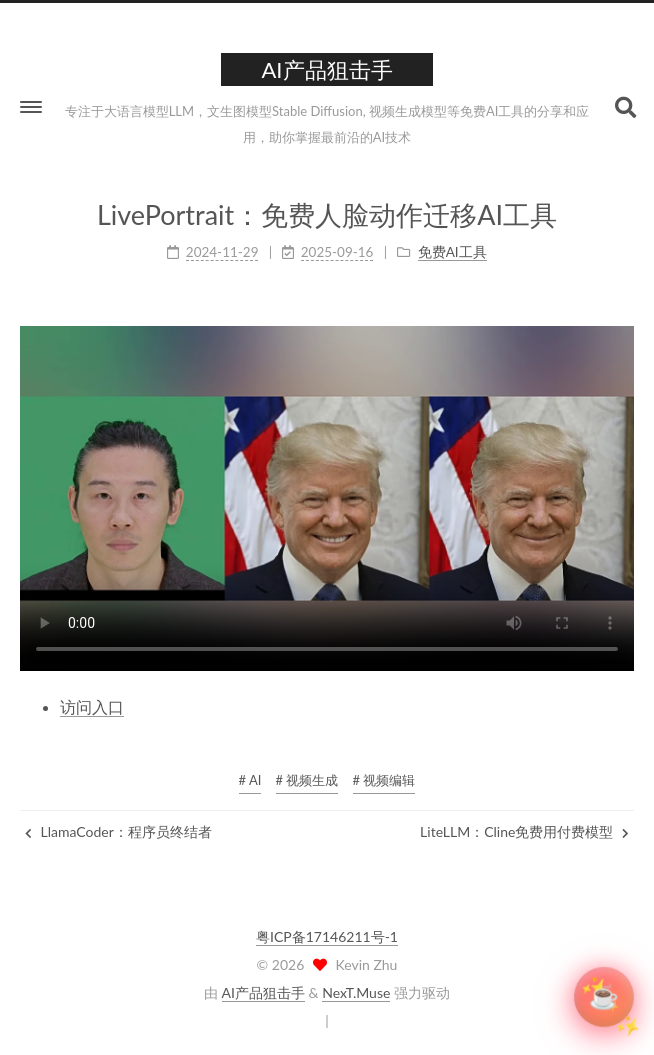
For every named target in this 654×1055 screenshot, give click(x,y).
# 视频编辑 (384, 780)
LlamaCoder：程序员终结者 (118, 831)
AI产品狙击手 (263, 992)
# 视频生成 (307, 780)
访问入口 (92, 706)
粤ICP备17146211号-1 (327, 936)
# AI (250, 780)
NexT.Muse (356, 992)
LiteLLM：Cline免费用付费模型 (524, 831)
